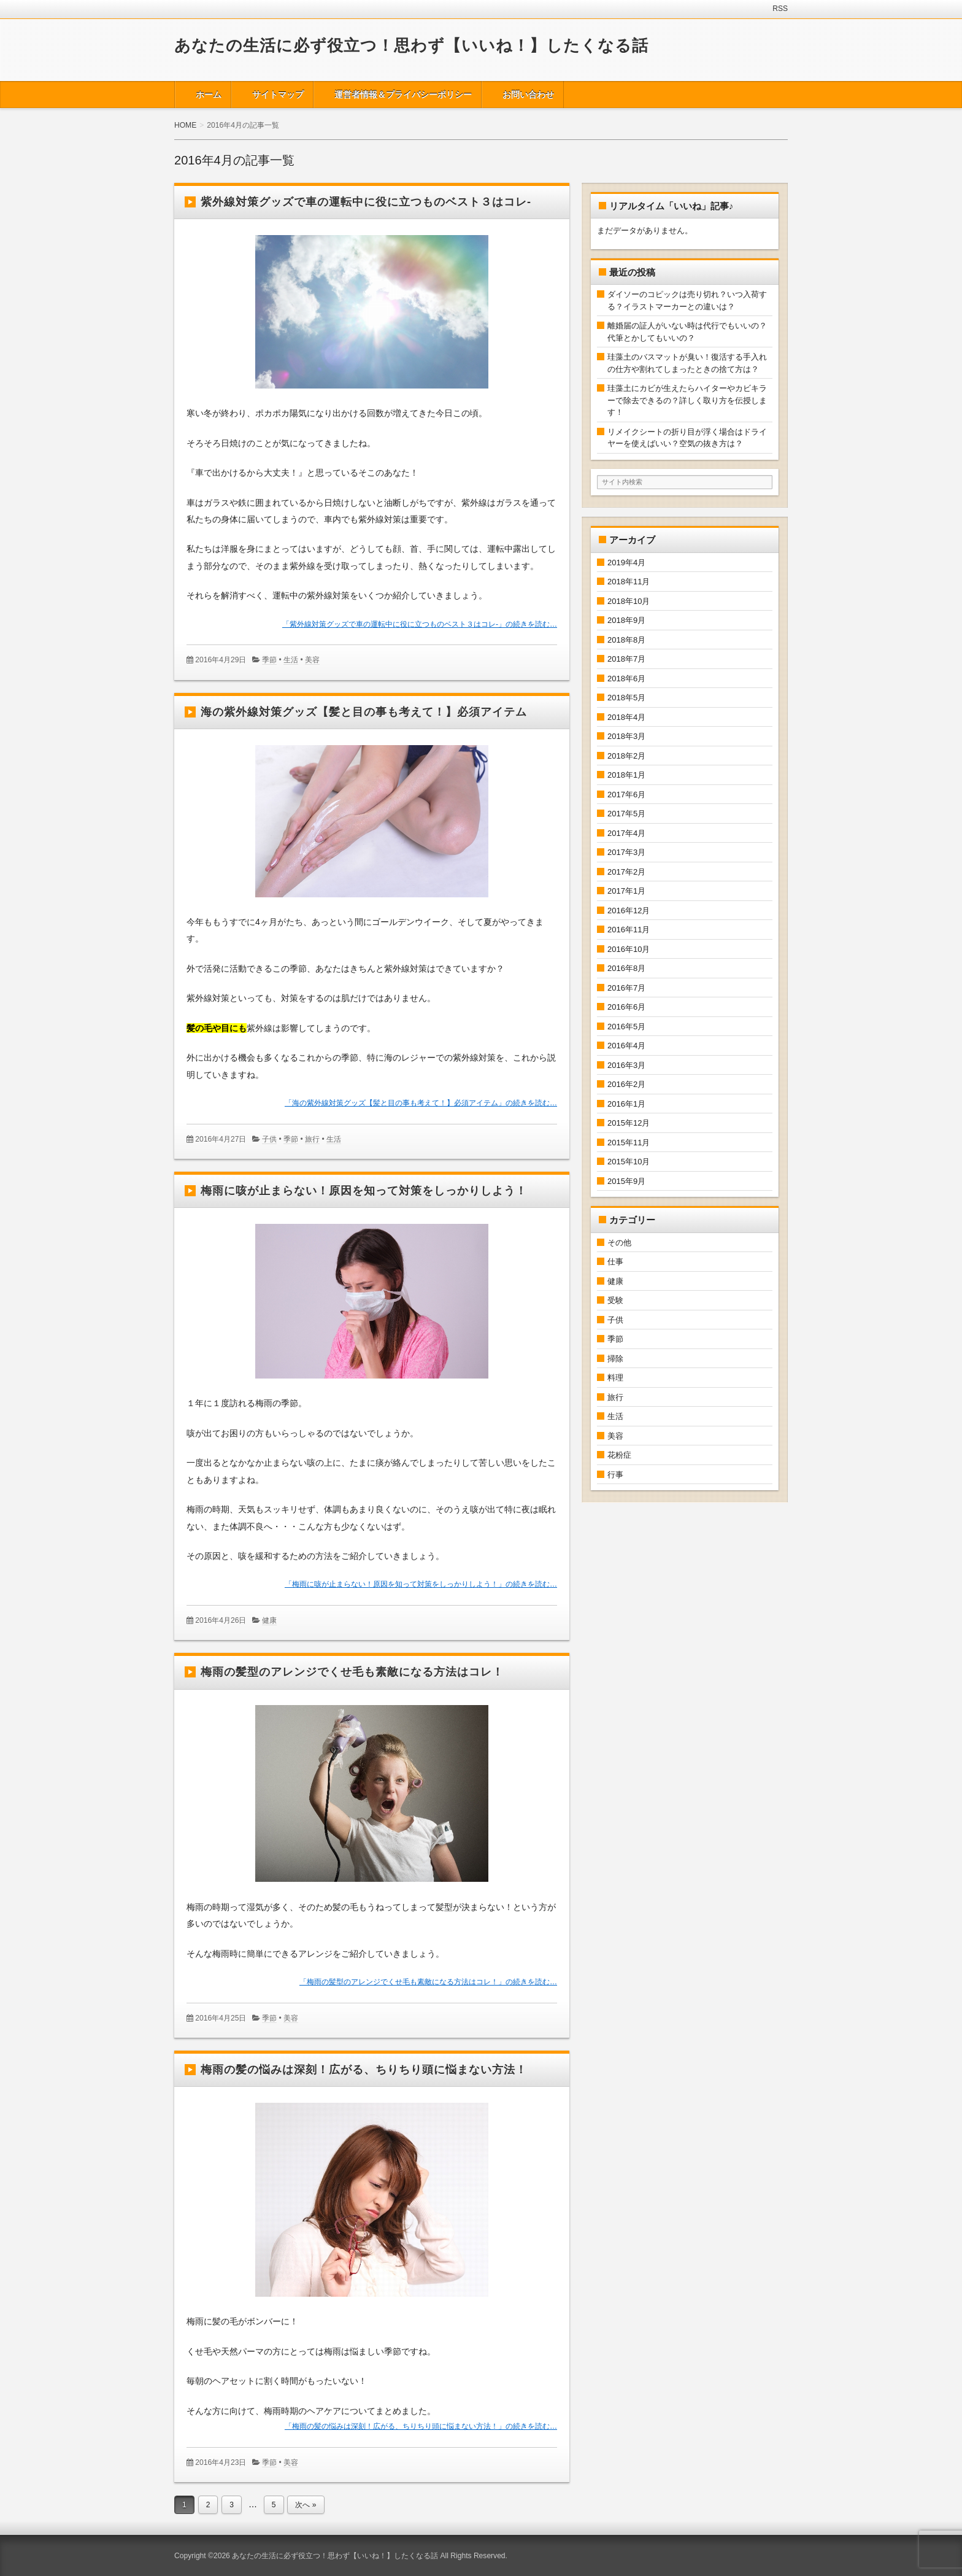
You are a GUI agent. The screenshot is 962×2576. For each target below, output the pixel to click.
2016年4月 (626, 1045)
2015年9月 (626, 1181)
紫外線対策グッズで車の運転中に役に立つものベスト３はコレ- (366, 202)
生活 (290, 660)
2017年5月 (626, 813)
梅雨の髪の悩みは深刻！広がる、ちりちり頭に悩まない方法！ (364, 2070)
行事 (615, 1474)
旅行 (312, 1139)
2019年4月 (626, 562)
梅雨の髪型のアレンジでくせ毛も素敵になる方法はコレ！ (352, 1672)
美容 (312, 660)
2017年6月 (626, 794)
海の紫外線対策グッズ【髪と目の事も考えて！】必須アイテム (364, 712)
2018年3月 (626, 736)
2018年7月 (626, 658)
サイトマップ (278, 94)
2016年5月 (626, 1026)
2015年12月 (628, 1122)
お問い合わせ (528, 94)
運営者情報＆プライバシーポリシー (403, 94)
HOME (185, 125)
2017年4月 (626, 833)
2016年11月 (628, 929)
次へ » (305, 2505)
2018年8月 (626, 639)
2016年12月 (628, 910)
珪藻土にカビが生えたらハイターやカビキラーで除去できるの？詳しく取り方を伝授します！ (687, 400)
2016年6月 (626, 1006)
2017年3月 (626, 852)
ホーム (208, 94)
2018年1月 (626, 774)
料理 (615, 1377)
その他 (619, 1242)
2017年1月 (626, 890)
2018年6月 (626, 678)
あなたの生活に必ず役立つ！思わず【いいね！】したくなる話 (411, 45)
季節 (269, 660)
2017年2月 (626, 871)
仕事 (615, 1261)
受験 (615, 1300)
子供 (269, 1139)
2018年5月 (626, 697)
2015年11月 (628, 1142)
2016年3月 (626, 1065)
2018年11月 (628, 581)
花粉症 (619, 1455)
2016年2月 (626, 1084)
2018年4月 (626, 717)
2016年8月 (626, 968)
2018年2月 (626, 755)
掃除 (615, 1358)
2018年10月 (628, 601)
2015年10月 (628, 1161)
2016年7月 (626, 987)
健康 (269, 1620)
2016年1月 (626, 1103)
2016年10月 (628, 949)
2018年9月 (626, 620)
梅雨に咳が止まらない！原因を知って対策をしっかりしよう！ (364, 1191)
